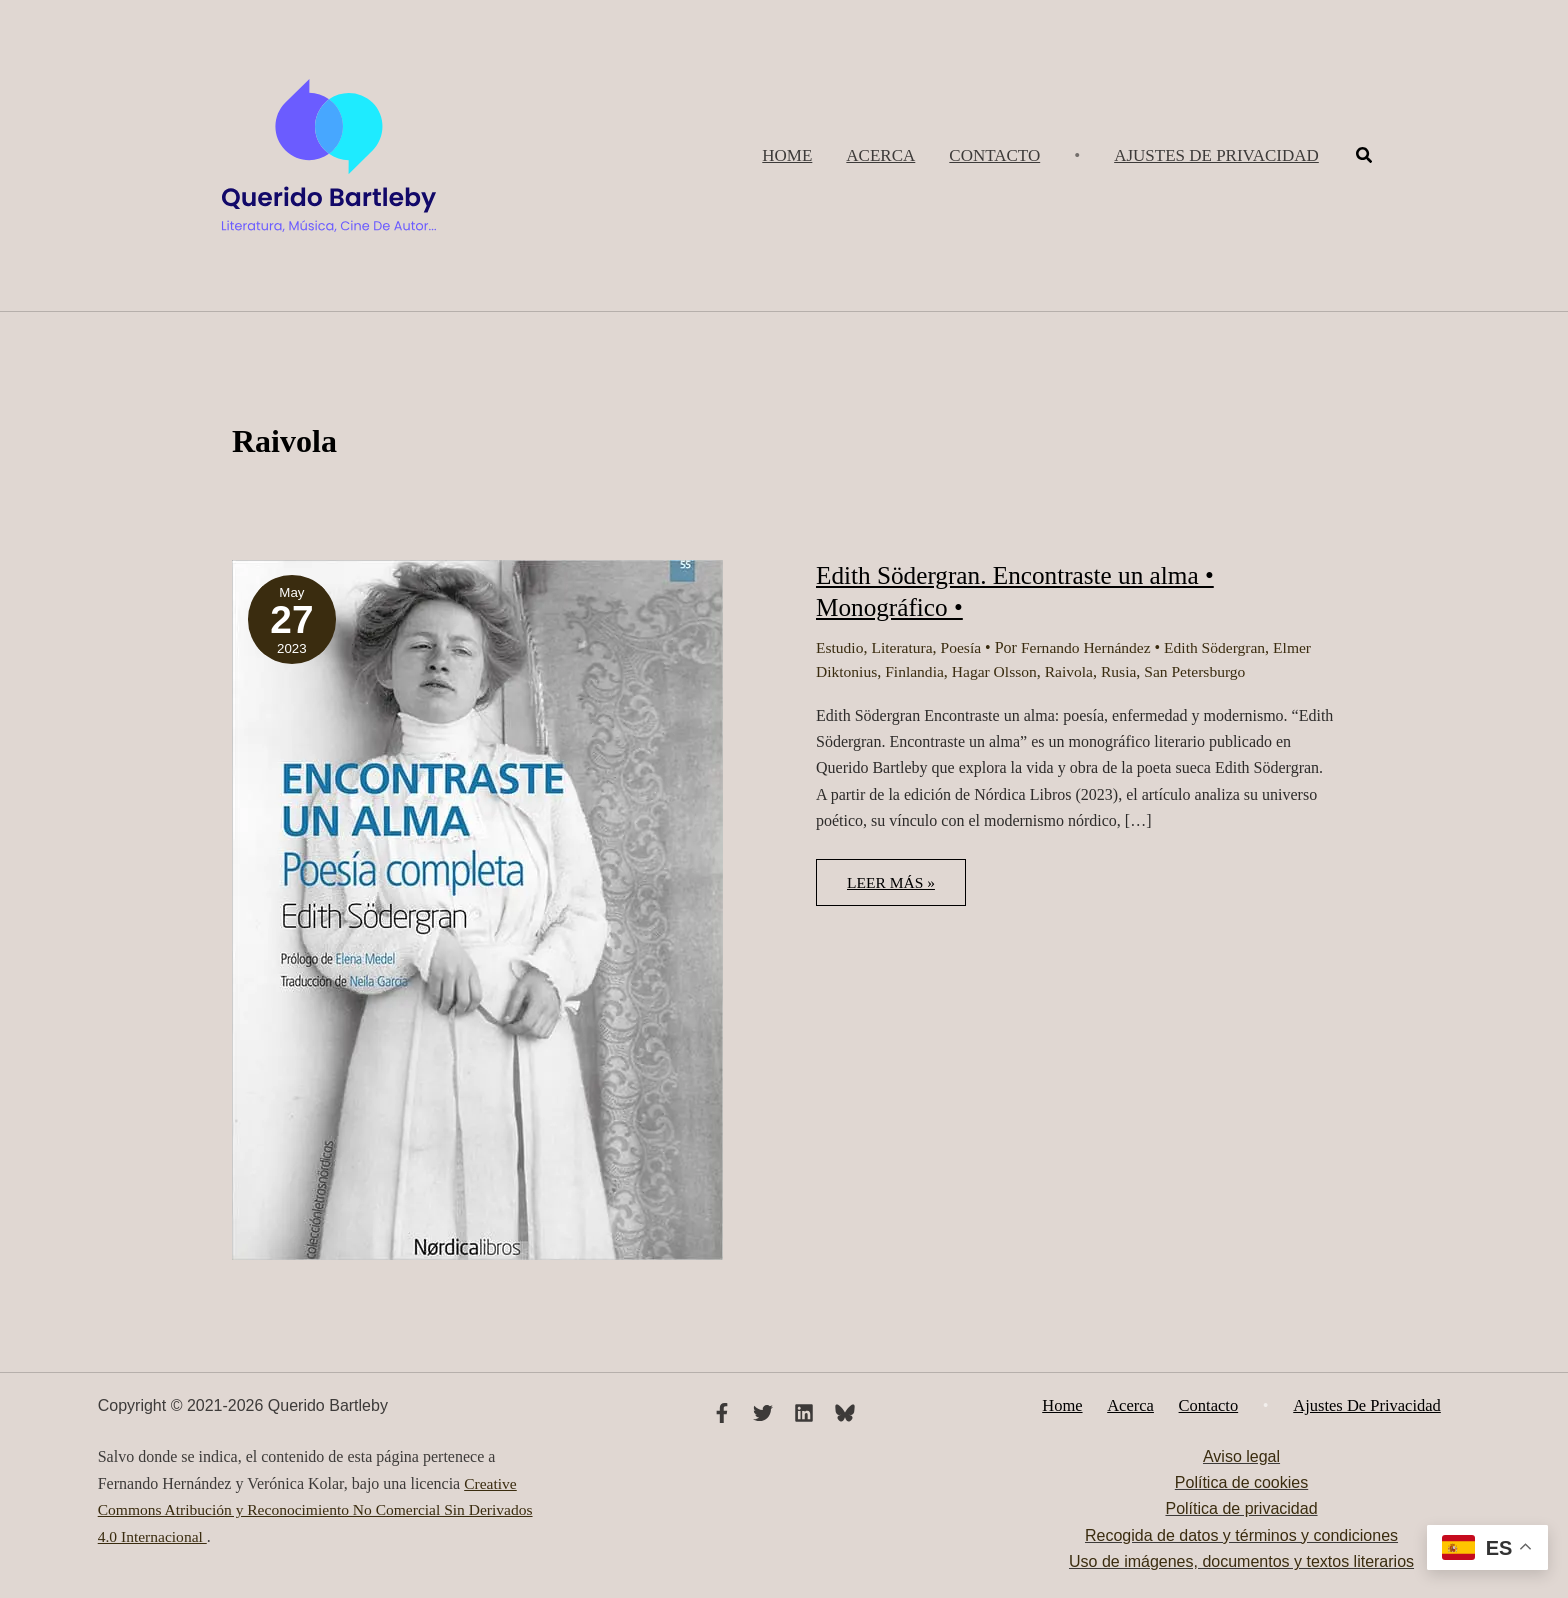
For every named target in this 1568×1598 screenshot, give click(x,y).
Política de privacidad (1241, 1509)
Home (1074, 1405)
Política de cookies (1241, 1483)
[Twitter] (763, 1413)
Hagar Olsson (1000, 671)
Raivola (1076, 671)
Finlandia (917, 671)
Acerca (1136, 1405)
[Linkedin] (804, 1413)
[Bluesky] (845, 1413)
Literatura (904, 647)
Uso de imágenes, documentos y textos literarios (1241, 1562)
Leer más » (905, 889)
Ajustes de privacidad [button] (1354, 1405)
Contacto (1207, 1405)
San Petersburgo (1205, 671)
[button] (1216, 156)
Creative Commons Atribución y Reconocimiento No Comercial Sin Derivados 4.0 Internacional (322, 1510)
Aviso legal (1241, 1456)
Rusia (1127, 671)
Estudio (840, 647)
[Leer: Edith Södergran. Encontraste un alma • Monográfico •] (477, 908)
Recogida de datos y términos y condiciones (1241, 1536)
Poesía (965, 647)
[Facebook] (722, 1413)
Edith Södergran (1225, 647)
